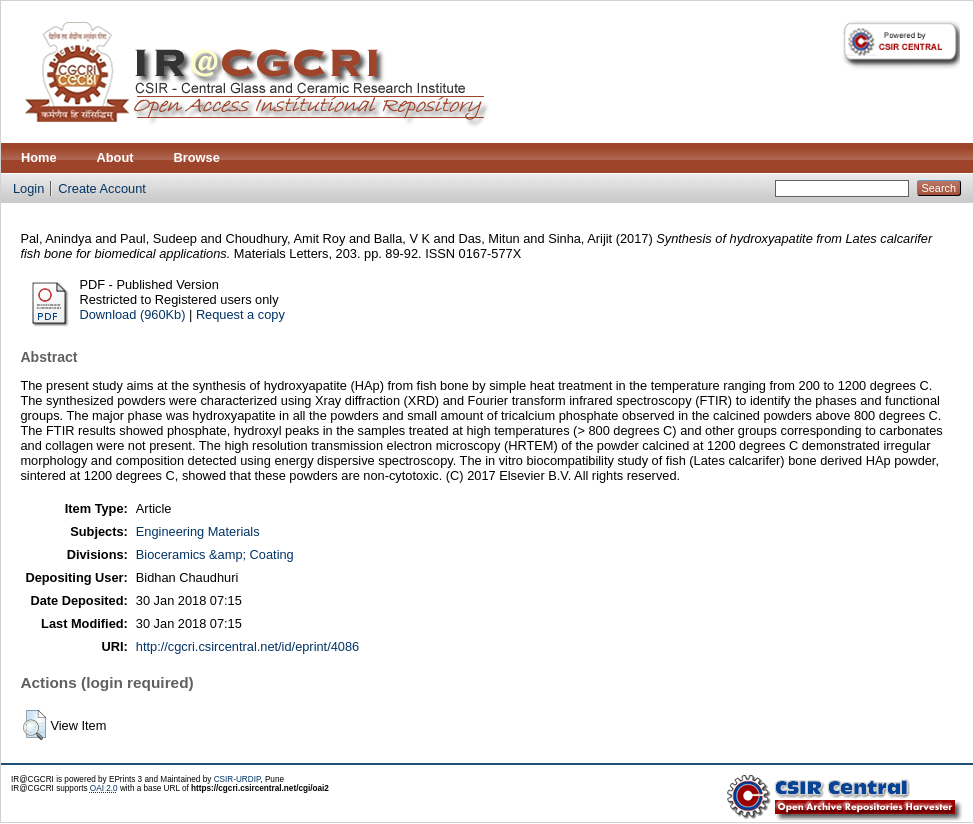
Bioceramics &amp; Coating (215, 554)
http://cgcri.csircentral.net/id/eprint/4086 (247, 646)
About (115, 157)
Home (39, 157)
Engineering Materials (198, 531)
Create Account (102, 188)
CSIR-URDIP (237, 779)
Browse (197, 157)
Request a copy (240, 314)
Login (28, 188)
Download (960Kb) (132, 314)
